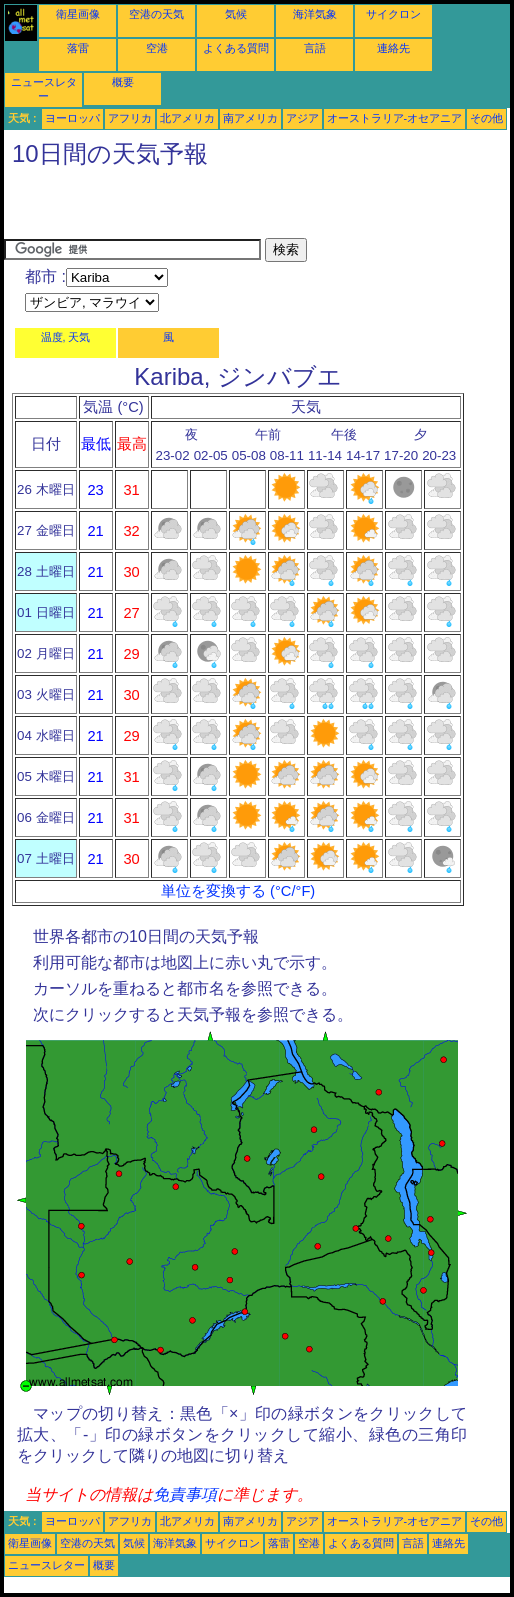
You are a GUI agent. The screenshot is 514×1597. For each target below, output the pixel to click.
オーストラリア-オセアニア (395, 118)
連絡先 (393, 48)
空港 (157, 48)
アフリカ (130, 118)
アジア (302, 118)
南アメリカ (250, 118)
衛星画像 (78, 14)
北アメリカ (187, 118)
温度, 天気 (66, 337)
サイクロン (393, 14)
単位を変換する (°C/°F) (238, 891)
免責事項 (185, 1494)
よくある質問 (236, 48)
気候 (236, 14)
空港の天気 (156, 14)
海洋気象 (315, 14)
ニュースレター (46, 1565)
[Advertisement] (238, 208)
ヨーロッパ (72, 118)
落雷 (78, 48)
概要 (123, 82)
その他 (486, 118)
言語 (315, 48)
